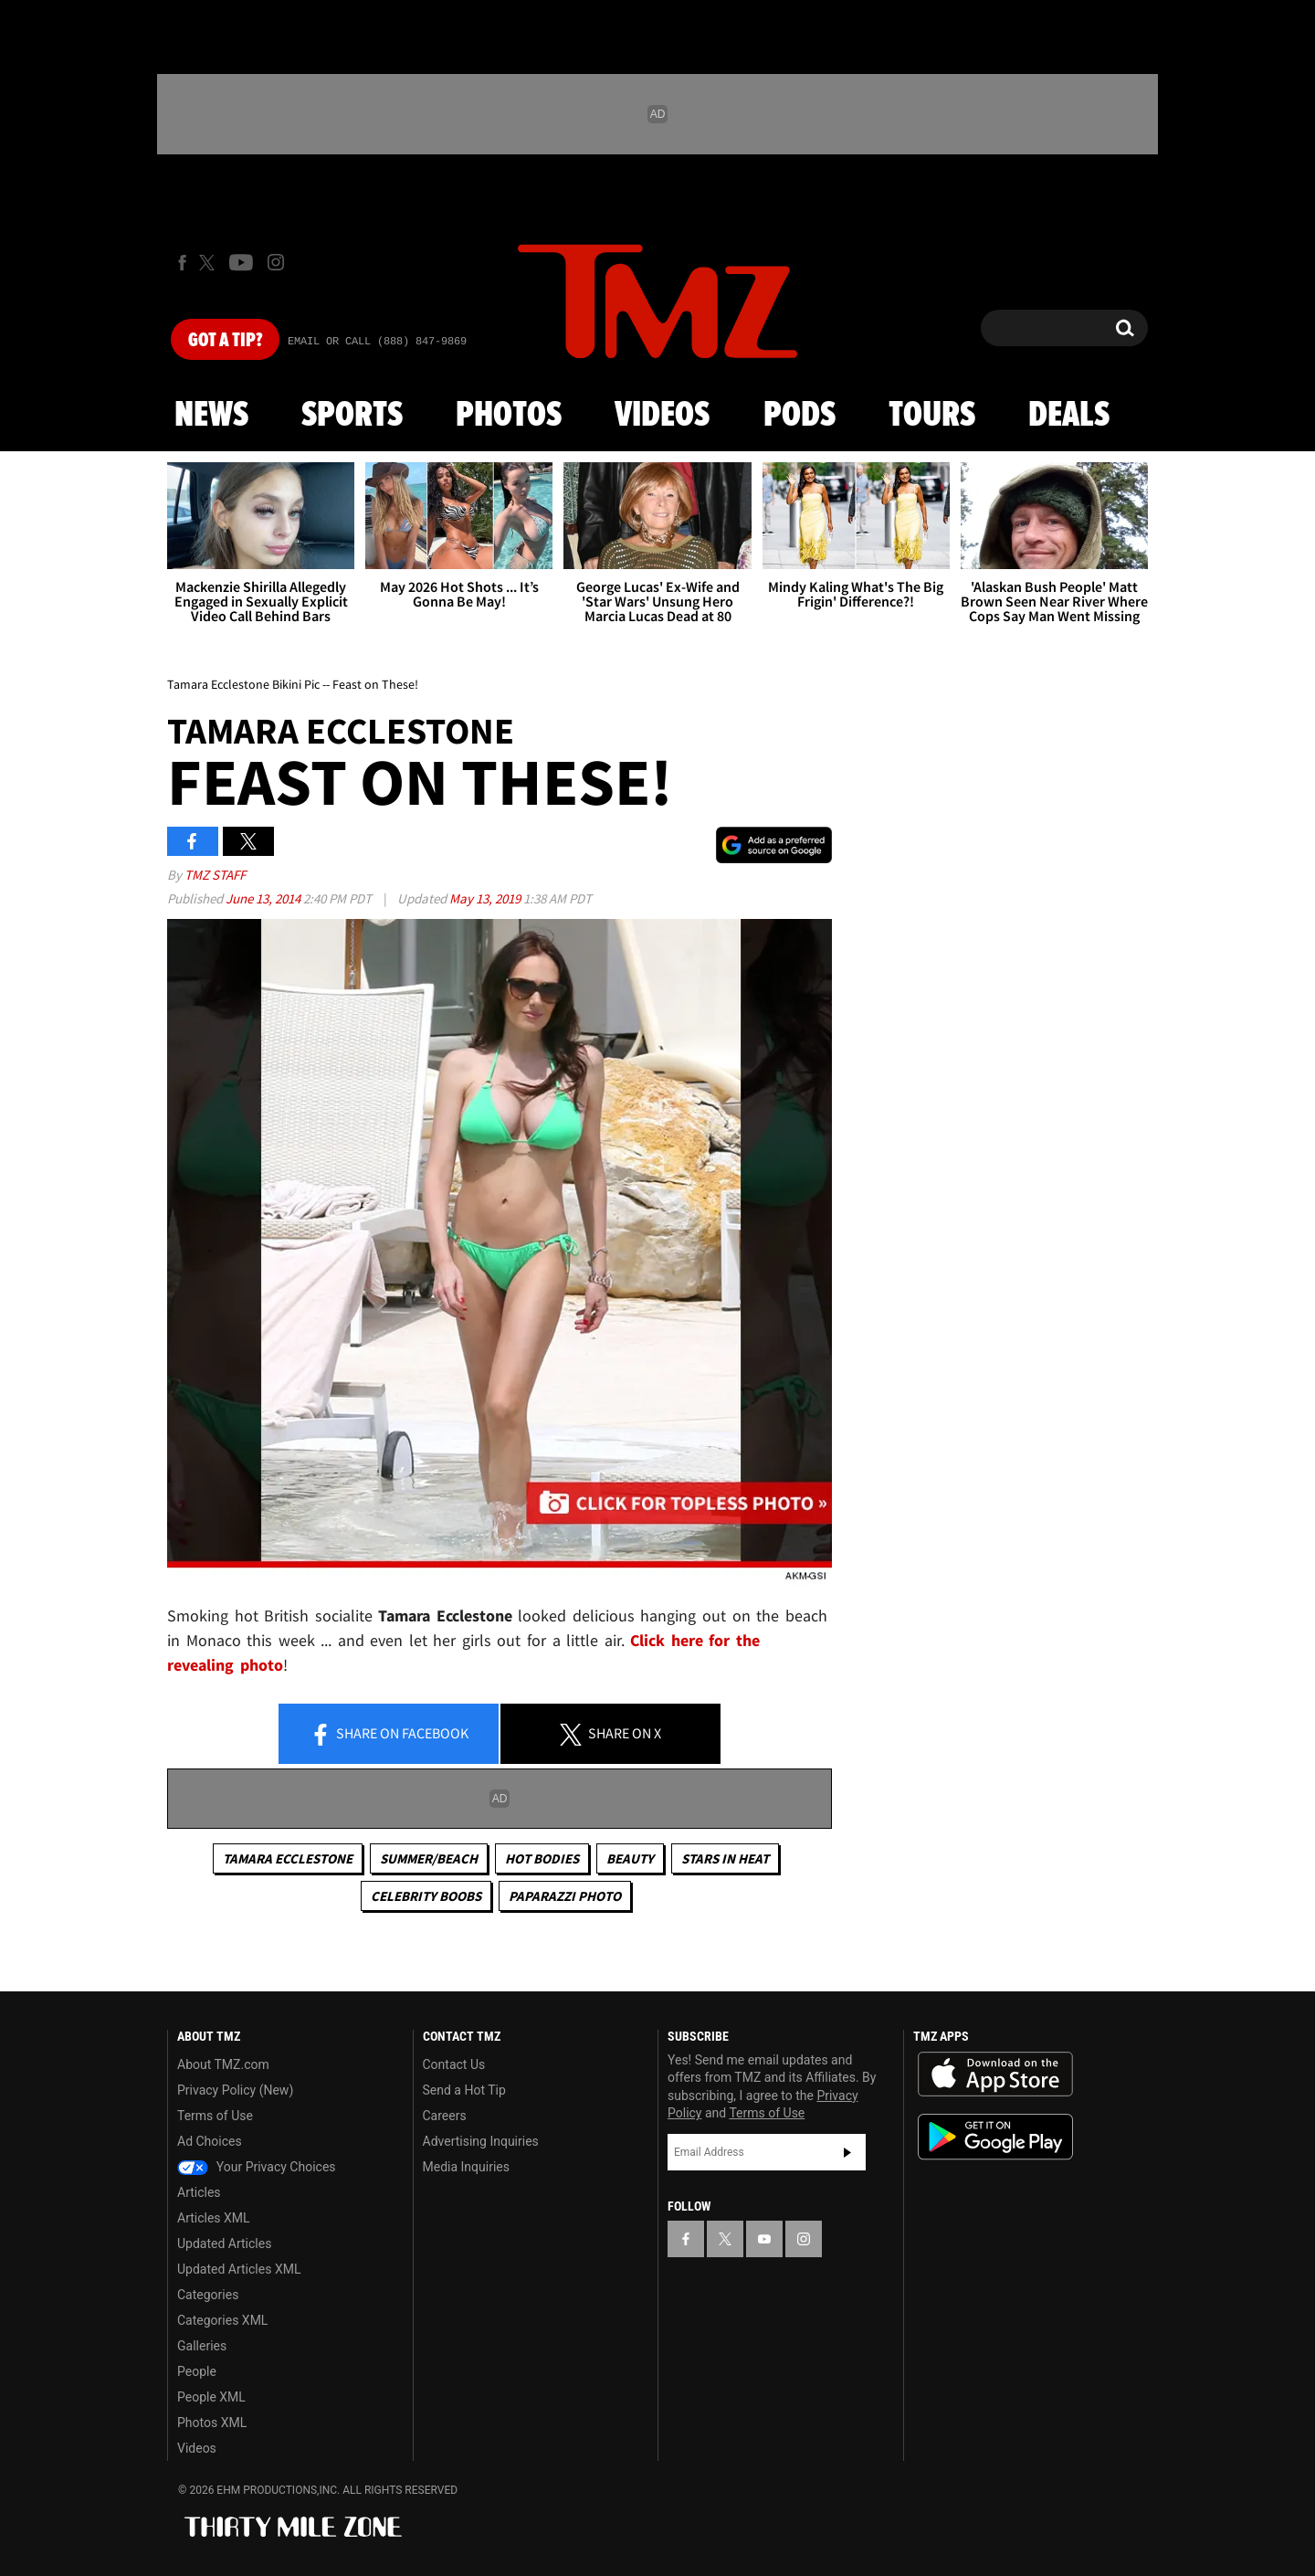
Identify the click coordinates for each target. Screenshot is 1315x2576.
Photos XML (212, 2422)
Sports (352, 416)
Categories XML (222, 2320)
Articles (199, 2192)
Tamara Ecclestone (287, 1858)
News (211, 416)
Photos (509, 416)
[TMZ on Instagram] (275, 262)
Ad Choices (209, 2141)
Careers (445, 2115)
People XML (211, 2397)
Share (389, 1735)
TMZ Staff (215, 874)
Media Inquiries (466, 2166)
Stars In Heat (725, 1858)
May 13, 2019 (486, 898)
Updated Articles (224, 2243)
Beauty (630, 1858)
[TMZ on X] (209, 262)
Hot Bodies (542, 1858)
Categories (207, 2294)
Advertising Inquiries (481, 2141)
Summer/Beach (429, 1858)
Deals (1069, 416)
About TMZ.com (223, 2064)
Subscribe (847, 2152)
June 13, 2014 (264, 898)
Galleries (201, 2345)
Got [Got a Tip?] (225, 341)
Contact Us (454, 2064)
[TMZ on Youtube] (241, 262)
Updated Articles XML (238, 2269)
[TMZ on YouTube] (764, 2239)
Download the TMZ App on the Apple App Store (995, 2074)
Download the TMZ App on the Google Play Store (995, 2137)
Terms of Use (215, 2115)
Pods (799, 416)
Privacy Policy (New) (235, 2090)
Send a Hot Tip (464, 2090)
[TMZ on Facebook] (182, 262)
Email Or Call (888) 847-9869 (377, 341)
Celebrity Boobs (426, 1896)
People (196, 2371)
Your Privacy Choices (256, 2166)
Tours (932, 416)
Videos (662, 416)
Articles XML (213, 2218)
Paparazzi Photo (565, 1896)
